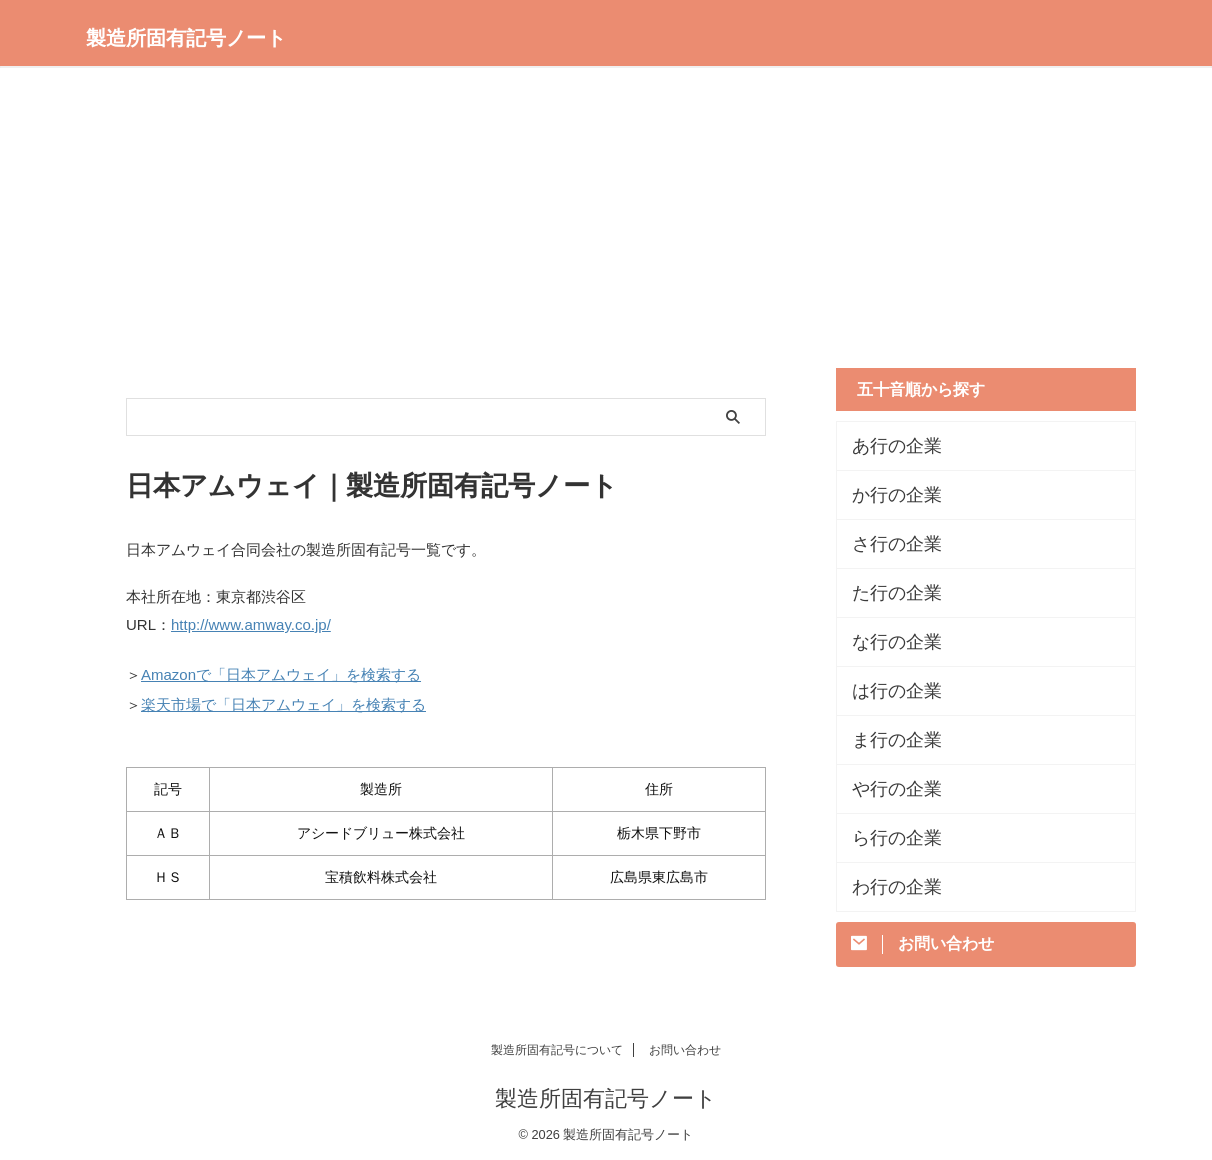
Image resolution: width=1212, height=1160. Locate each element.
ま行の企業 (887, 740)
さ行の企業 (887, 544)
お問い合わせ (685, 1047)
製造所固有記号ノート (186, 38)
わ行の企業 (887, 887)
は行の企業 (887, 691)
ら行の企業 (887, 838)
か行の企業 (887, 495)
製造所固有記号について (557, 1047)
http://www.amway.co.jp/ (251, 623)
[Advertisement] (606, 218)
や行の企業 (887, 789)
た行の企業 (887, 593)
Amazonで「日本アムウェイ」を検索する (281, 670)
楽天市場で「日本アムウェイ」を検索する (283, 697)
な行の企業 (887, 642)
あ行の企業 (887, 446)
